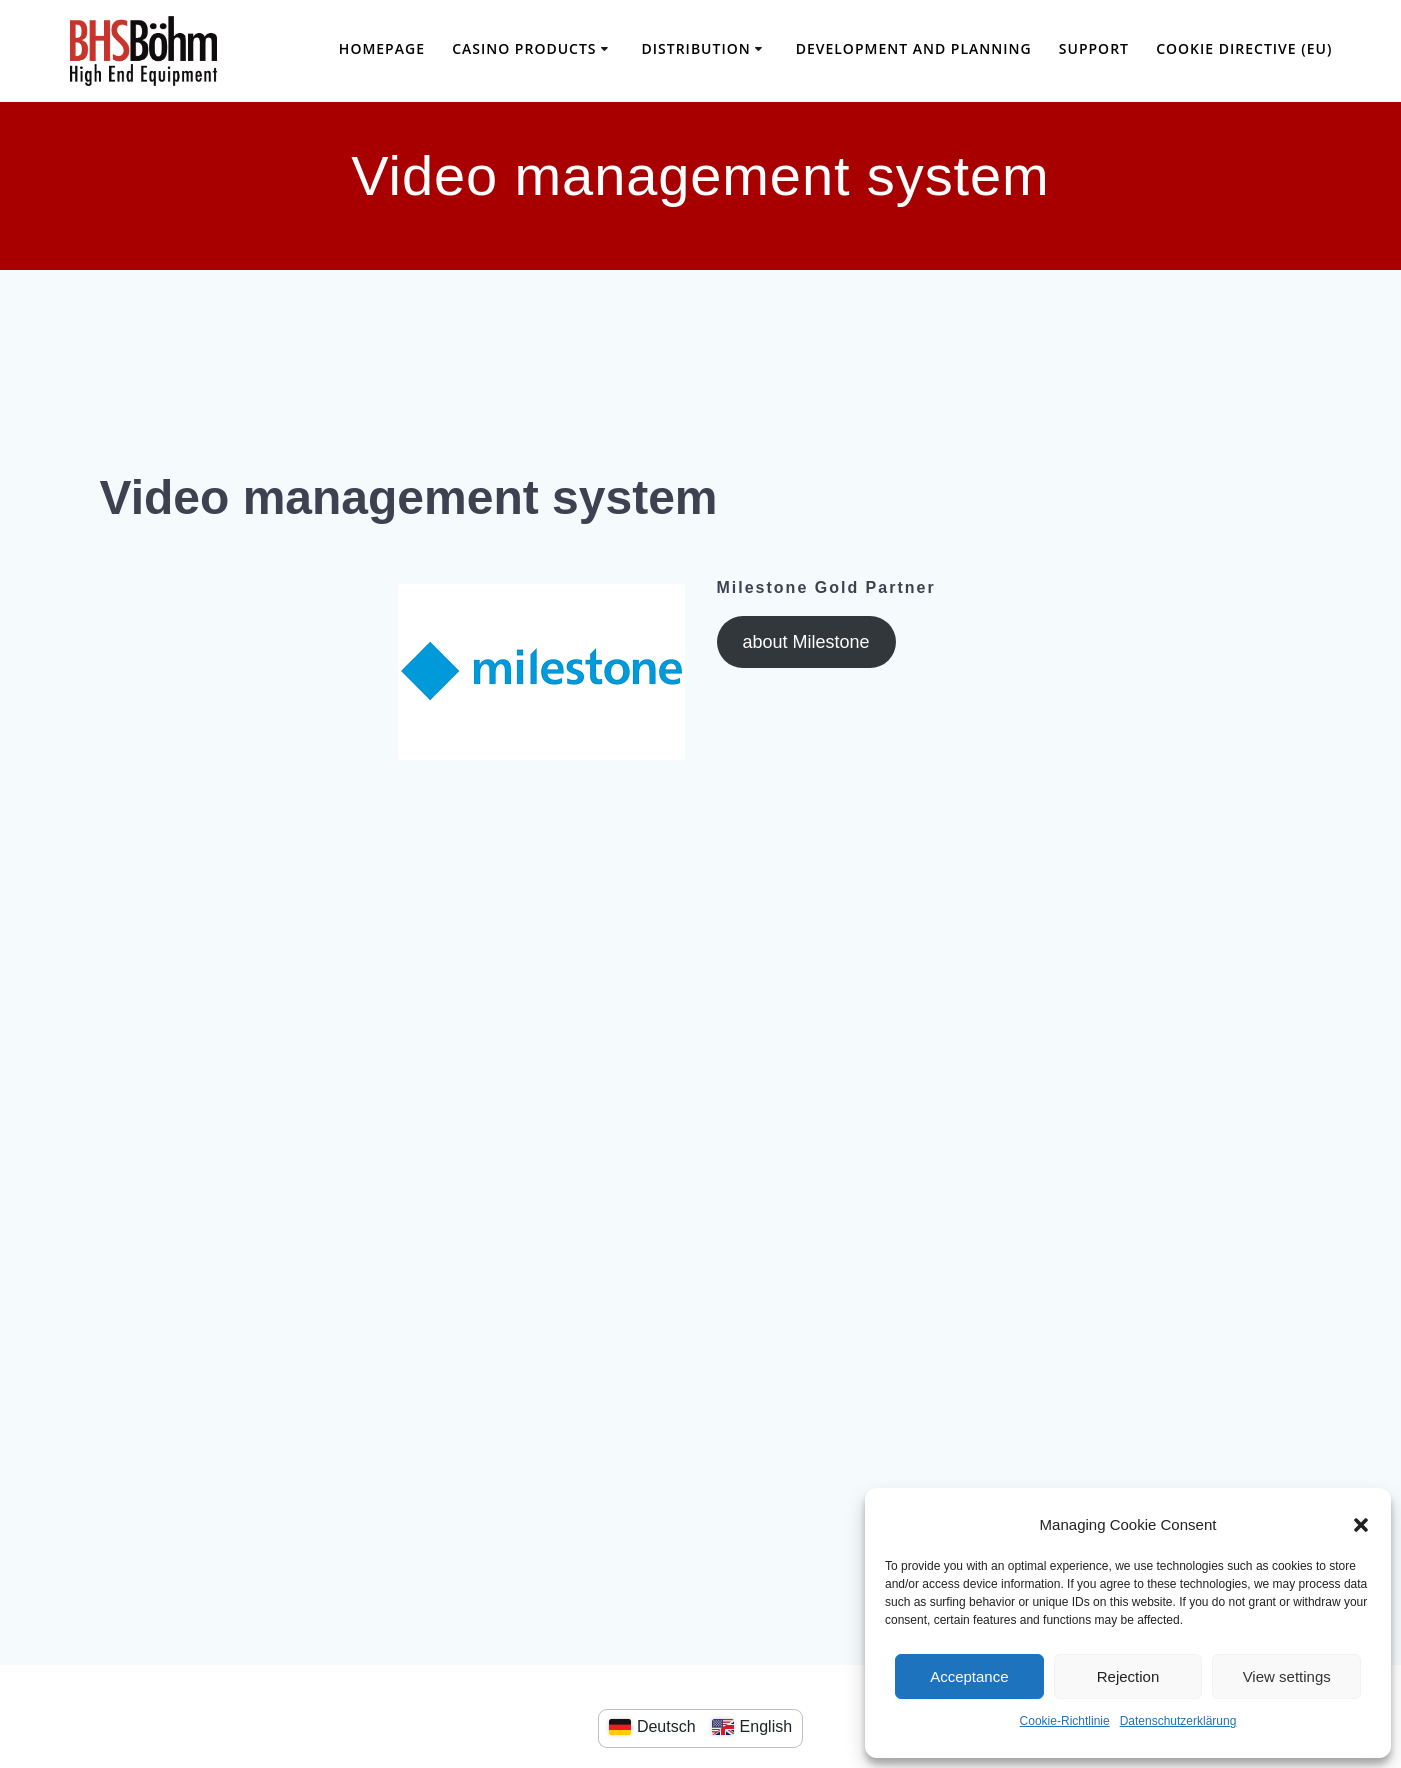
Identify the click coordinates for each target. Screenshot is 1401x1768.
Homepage (382, 48)
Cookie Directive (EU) (1244, 48)
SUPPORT (1094, 48)
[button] (1361, 1525)
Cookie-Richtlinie (1065, 1721)
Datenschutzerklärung (1178, 1721)
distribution (696, 48)
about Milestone (805, 642)
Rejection (1128, 1676)
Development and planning (914, 48)
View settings (1287, 1676)
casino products (524, 48)
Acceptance (969, 1676)
